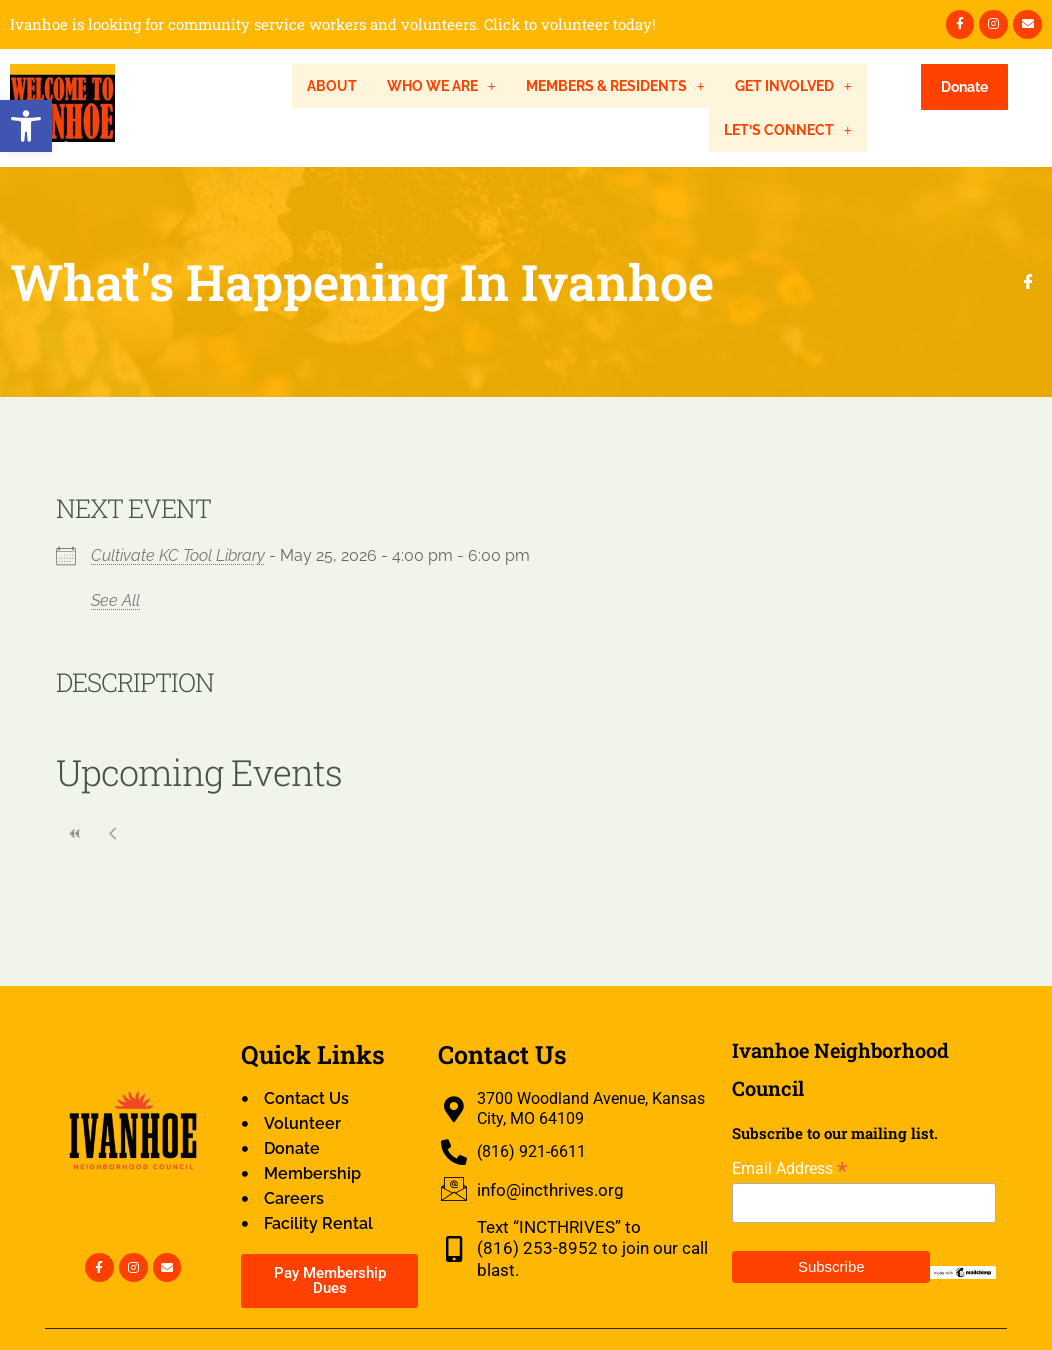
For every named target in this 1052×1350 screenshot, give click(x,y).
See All (115, 600)
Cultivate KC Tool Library (178, 555)
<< (75, 833)
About (332, 86)
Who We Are (441, 86)
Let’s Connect (788, 130)
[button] (26, 126)
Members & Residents (615, 86)
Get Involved (793, 86)
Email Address (789, 1168)
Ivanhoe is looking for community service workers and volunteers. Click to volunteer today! (333, 24)
